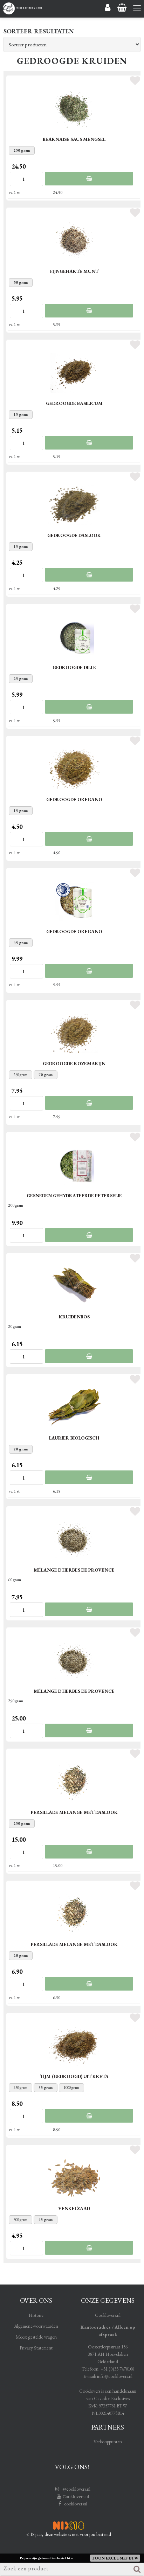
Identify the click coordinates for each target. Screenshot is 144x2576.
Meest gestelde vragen (36, 2337)
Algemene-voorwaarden (36, 2326)
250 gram (22, 150)
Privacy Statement (36, 2348)
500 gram (20, 2219)
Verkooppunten (108, 2441)
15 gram (21, 414)
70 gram (46, 1074)
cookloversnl (72, 2503)
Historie (36, 2315)
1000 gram (71, 2087)
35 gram (46, 2087)
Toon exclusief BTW (115, 2558)
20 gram (21, 1449)
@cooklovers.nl (72, 2489)
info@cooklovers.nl (114, 2376)
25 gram (21, 678)
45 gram (21, 942)
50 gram (21, 282)
